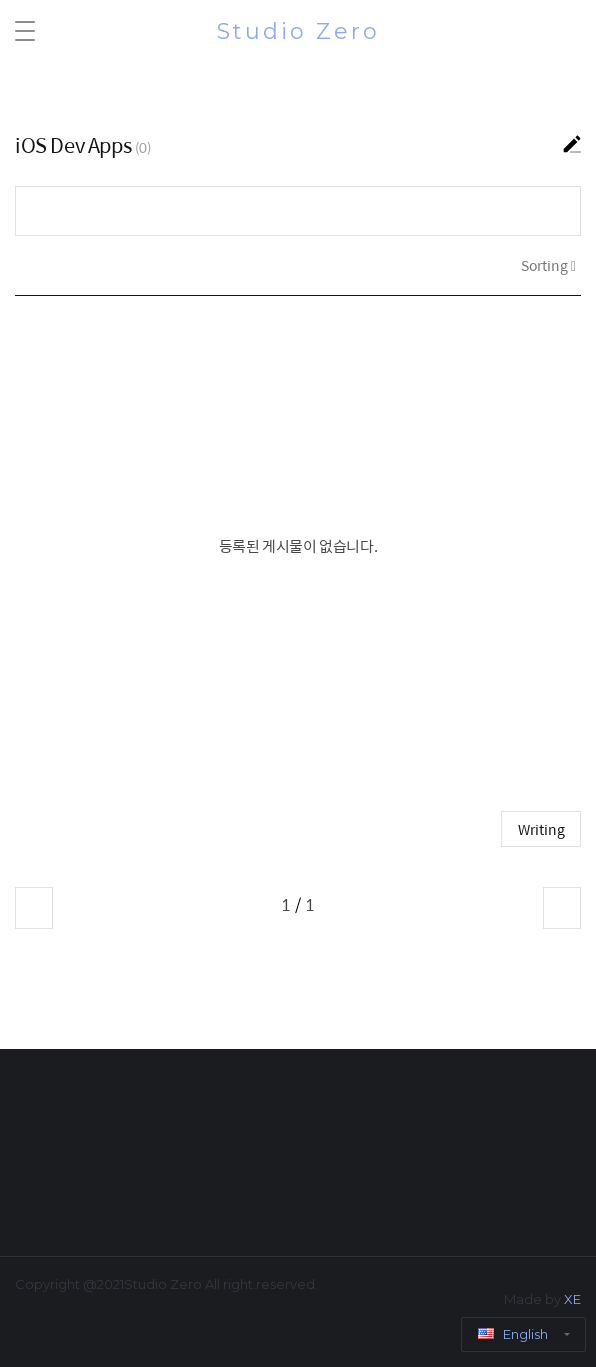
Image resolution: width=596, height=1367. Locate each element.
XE (572, 1299)
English (513, 1334)
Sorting (546, 266)
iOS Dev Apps (73, 144)
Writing (541, 829)
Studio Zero (298, 31)
